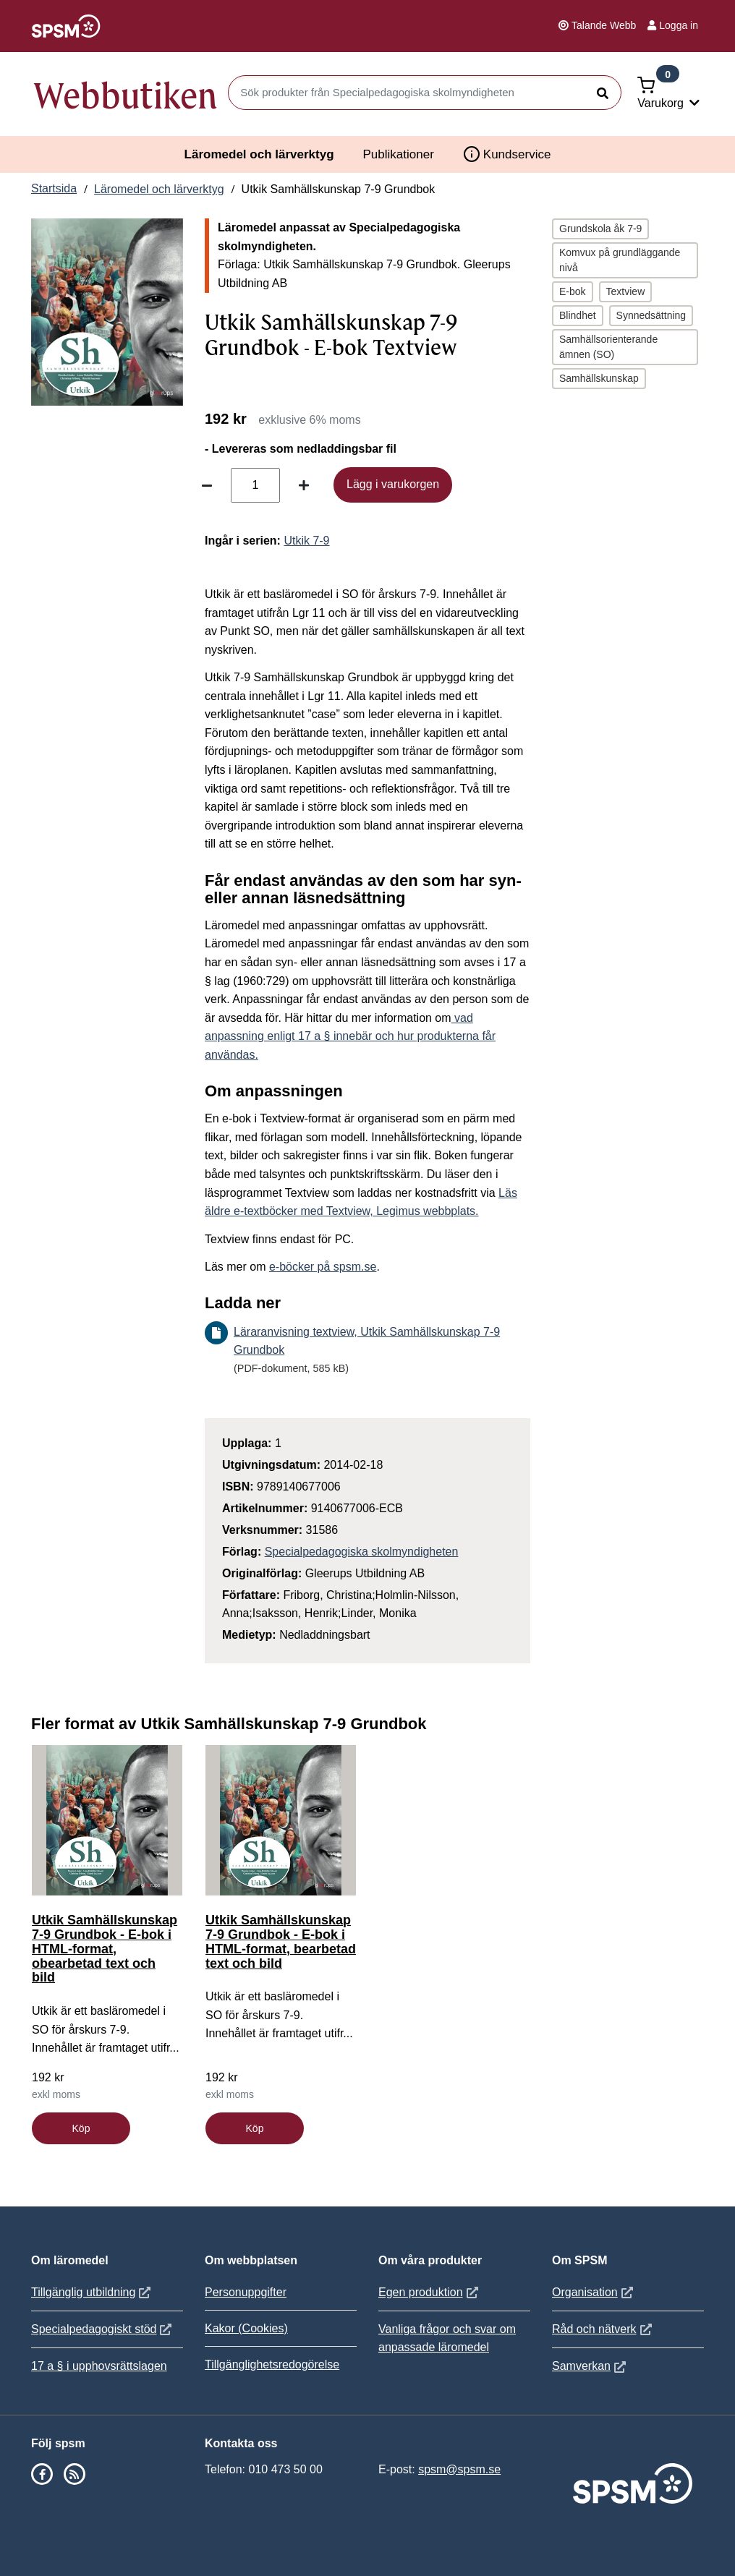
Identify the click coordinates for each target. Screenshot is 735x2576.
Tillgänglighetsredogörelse (272, 2364)
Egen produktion (430, 2292)
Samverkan (590, 2366)
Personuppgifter (245, 2292)
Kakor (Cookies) (246, 2328)
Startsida (54, 188)
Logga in (672, 25)
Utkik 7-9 (306, 540)
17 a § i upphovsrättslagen (99, 2366)
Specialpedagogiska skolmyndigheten (362, 1551)
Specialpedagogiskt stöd (103, 2329)
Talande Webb (597, 25)
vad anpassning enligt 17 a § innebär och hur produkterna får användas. (350, 1036)
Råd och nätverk (603, 2329)
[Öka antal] (304, 485)
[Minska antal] (207, 485)
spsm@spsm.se (459, 2469)
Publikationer (398, 154)
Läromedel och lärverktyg (259, 154)
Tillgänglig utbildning (92, 2292)
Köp (81, 2128)
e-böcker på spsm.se (323, 1267)
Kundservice (507, 154)
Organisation (594, 2292)
